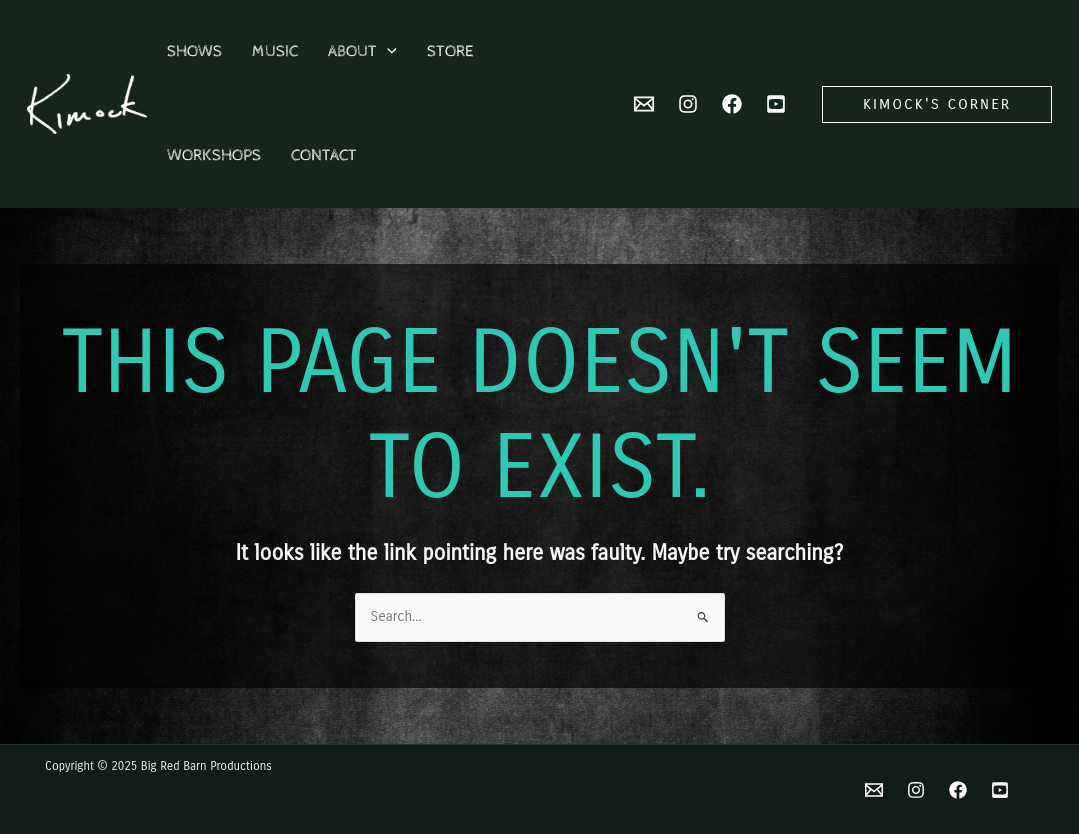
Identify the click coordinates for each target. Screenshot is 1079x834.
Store (450, 51)
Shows (194, 51)
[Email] (874, 790)
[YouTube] (776, 104)
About (362, 52)
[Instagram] (688, 104)
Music (275, 51)
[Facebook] (732, 104)
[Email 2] (644, 104)
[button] (937, 104)
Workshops (214, 155)
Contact (324, 155)
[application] (387, 52)
